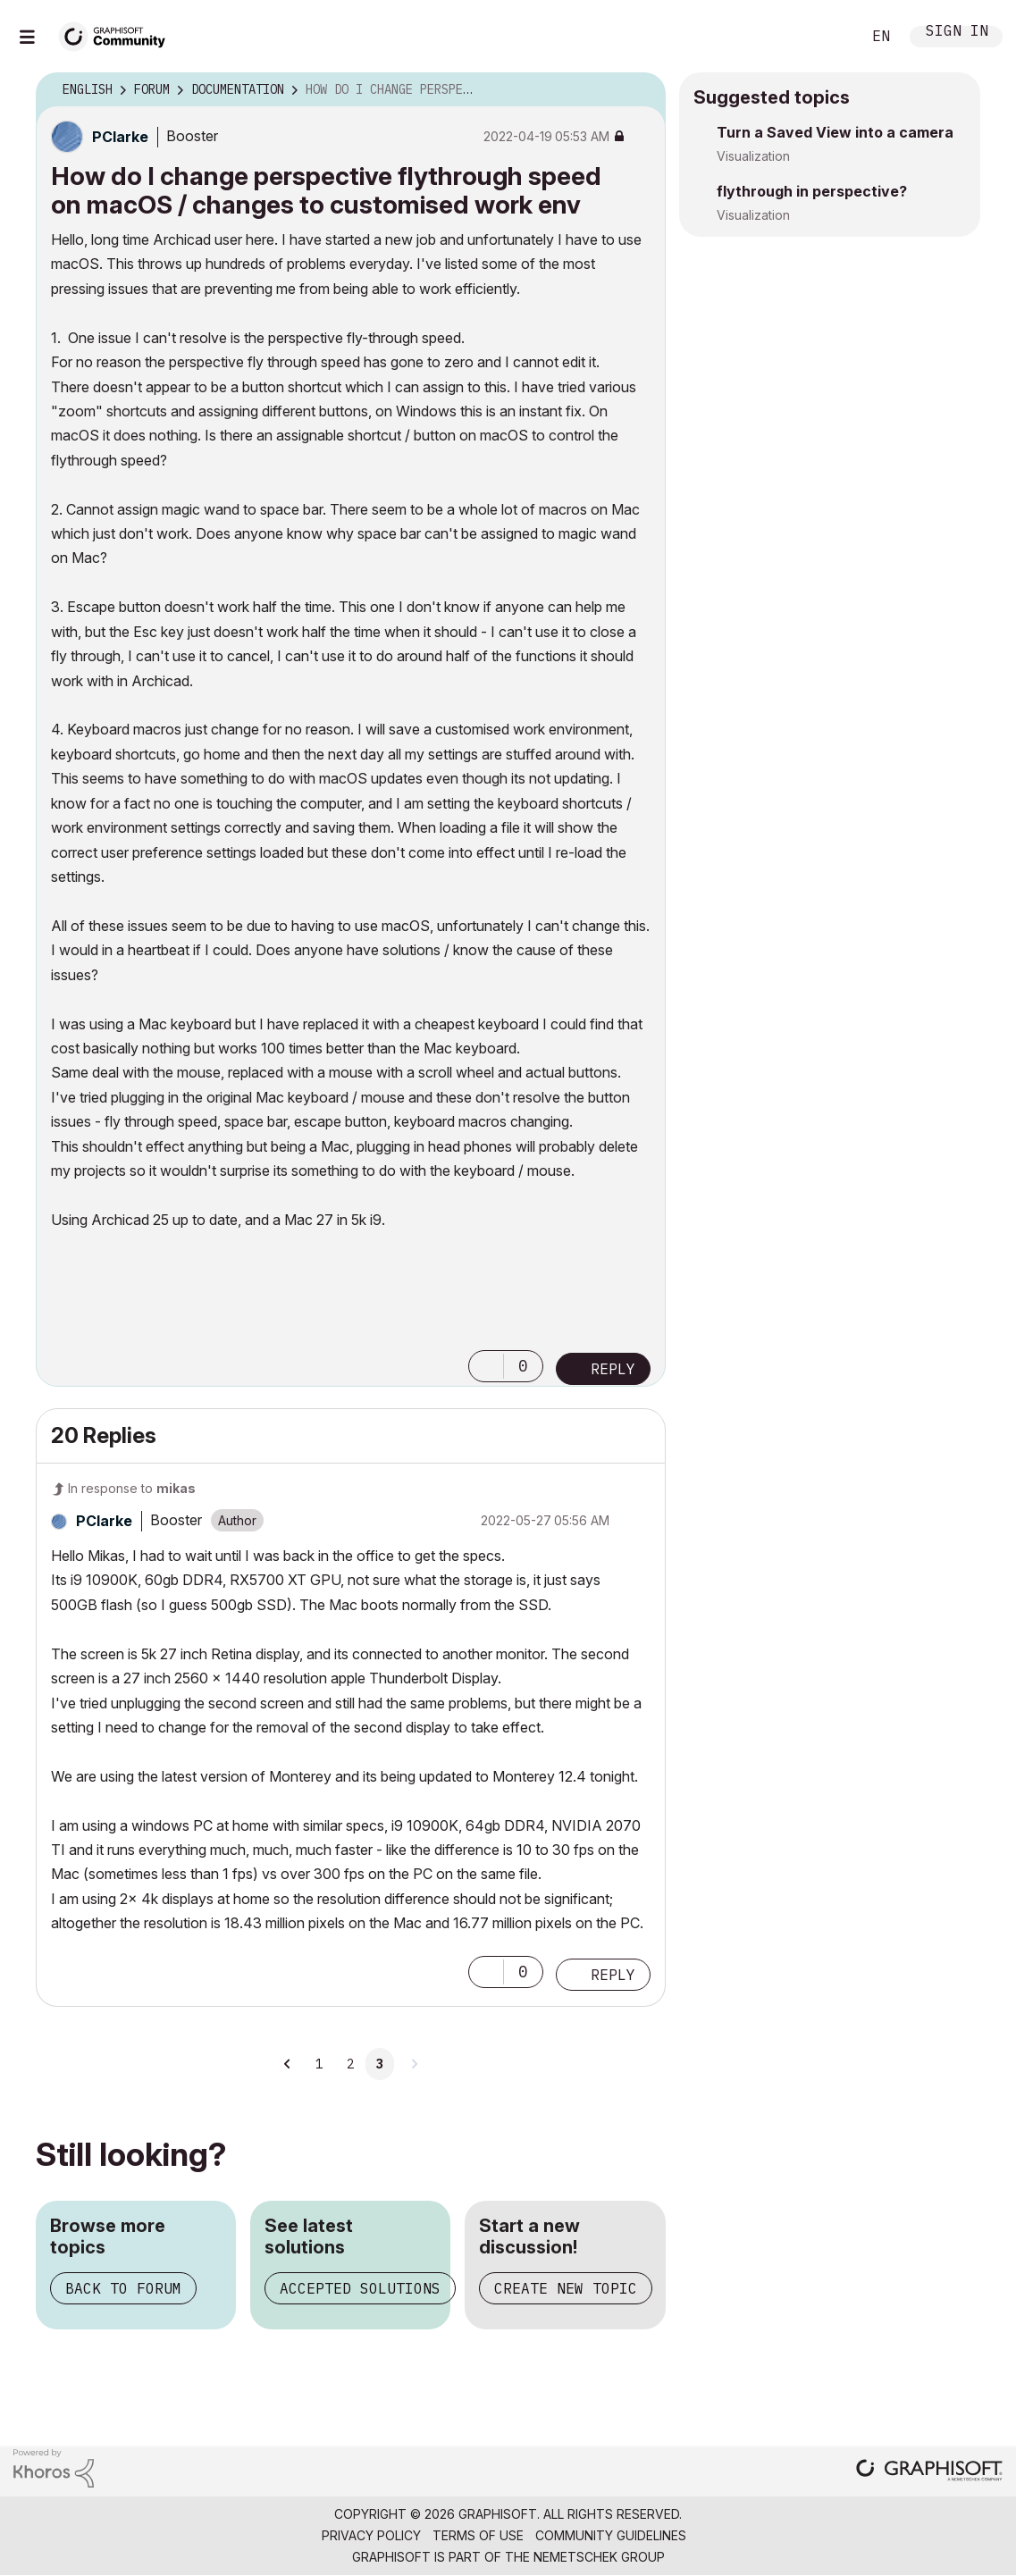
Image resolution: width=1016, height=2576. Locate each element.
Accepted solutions (360, 2288)
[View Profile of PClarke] (120, 137)
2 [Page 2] (350, 2064)
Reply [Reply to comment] (613, 1975)
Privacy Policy (371, 2535)
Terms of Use (478, 2535)
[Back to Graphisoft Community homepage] (118, 34)
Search (827, 37)
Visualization (753, 156)
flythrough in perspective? (812, 191)
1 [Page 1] (319, 2064)
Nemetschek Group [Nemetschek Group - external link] (599, 2556)
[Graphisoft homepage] (929, 2471)
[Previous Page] (288, 2064)
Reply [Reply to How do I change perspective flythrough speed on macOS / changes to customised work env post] (613, 1369)
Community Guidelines (610, 2535)
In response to (132, 1488)
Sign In (957, 32)
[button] (486, 1366)
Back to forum (123, 2288)
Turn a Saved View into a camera (835, 132)
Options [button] (640, 90)
